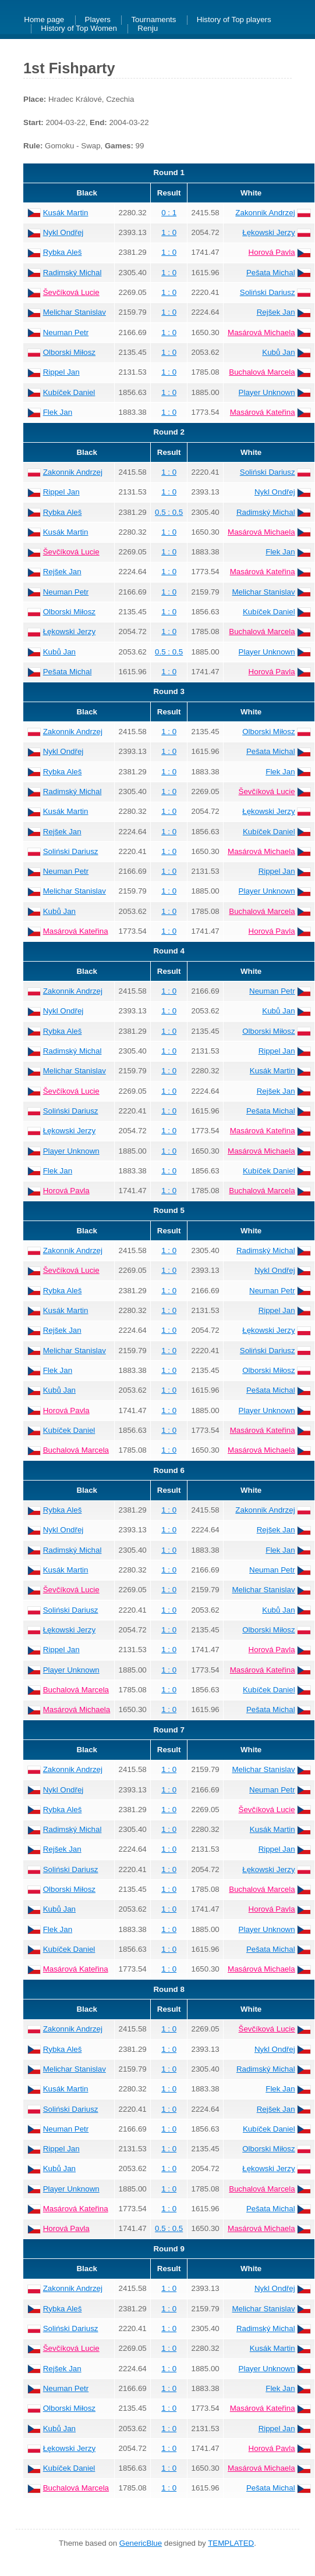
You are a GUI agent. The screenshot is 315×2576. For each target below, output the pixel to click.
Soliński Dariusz (267, 292)
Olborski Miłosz (69, 352)
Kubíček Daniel (69, 392)
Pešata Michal (270, 272)
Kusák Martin (66, 212)
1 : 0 (168, 232)
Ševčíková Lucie (71, 292)
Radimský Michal (72, 272)
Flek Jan (57, 412)
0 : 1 (168, 212)
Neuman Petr (66, 332)
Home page (44, 20)
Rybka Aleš (62, 252)
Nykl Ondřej (63, 232)
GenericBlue (140, 2543)
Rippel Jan (61, 372)
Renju (147, 28)
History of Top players (234, 20)
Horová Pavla (272, 252)
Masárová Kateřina (262, 412)
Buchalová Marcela (262, 372)
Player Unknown (267, 392)
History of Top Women (79, 28)
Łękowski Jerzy (268, 232)
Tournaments (153, 20)
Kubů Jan (278, 352)
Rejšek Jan (276, 312)
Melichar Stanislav (74, 312)
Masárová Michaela (261, 332)
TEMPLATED (231, 2543)
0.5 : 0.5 (169, 512)
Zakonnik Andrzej (265, 212)
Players (98, 20)
